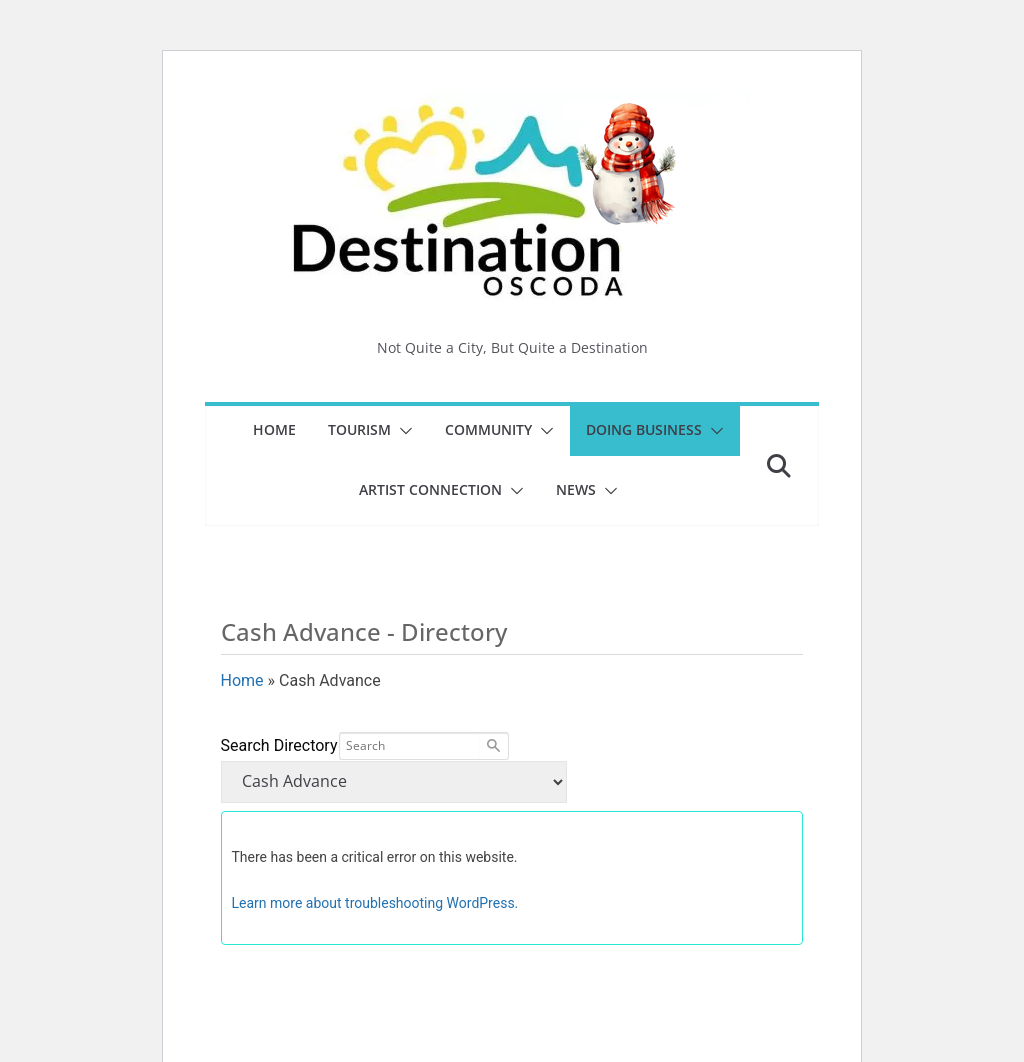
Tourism (359, 429)
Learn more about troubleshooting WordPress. (375, 903)
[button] (402, 431)
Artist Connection (430, 489)
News (576, 489)
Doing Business (644, 429)
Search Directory (279, 745)
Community (488, 429)
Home (274, 429)
